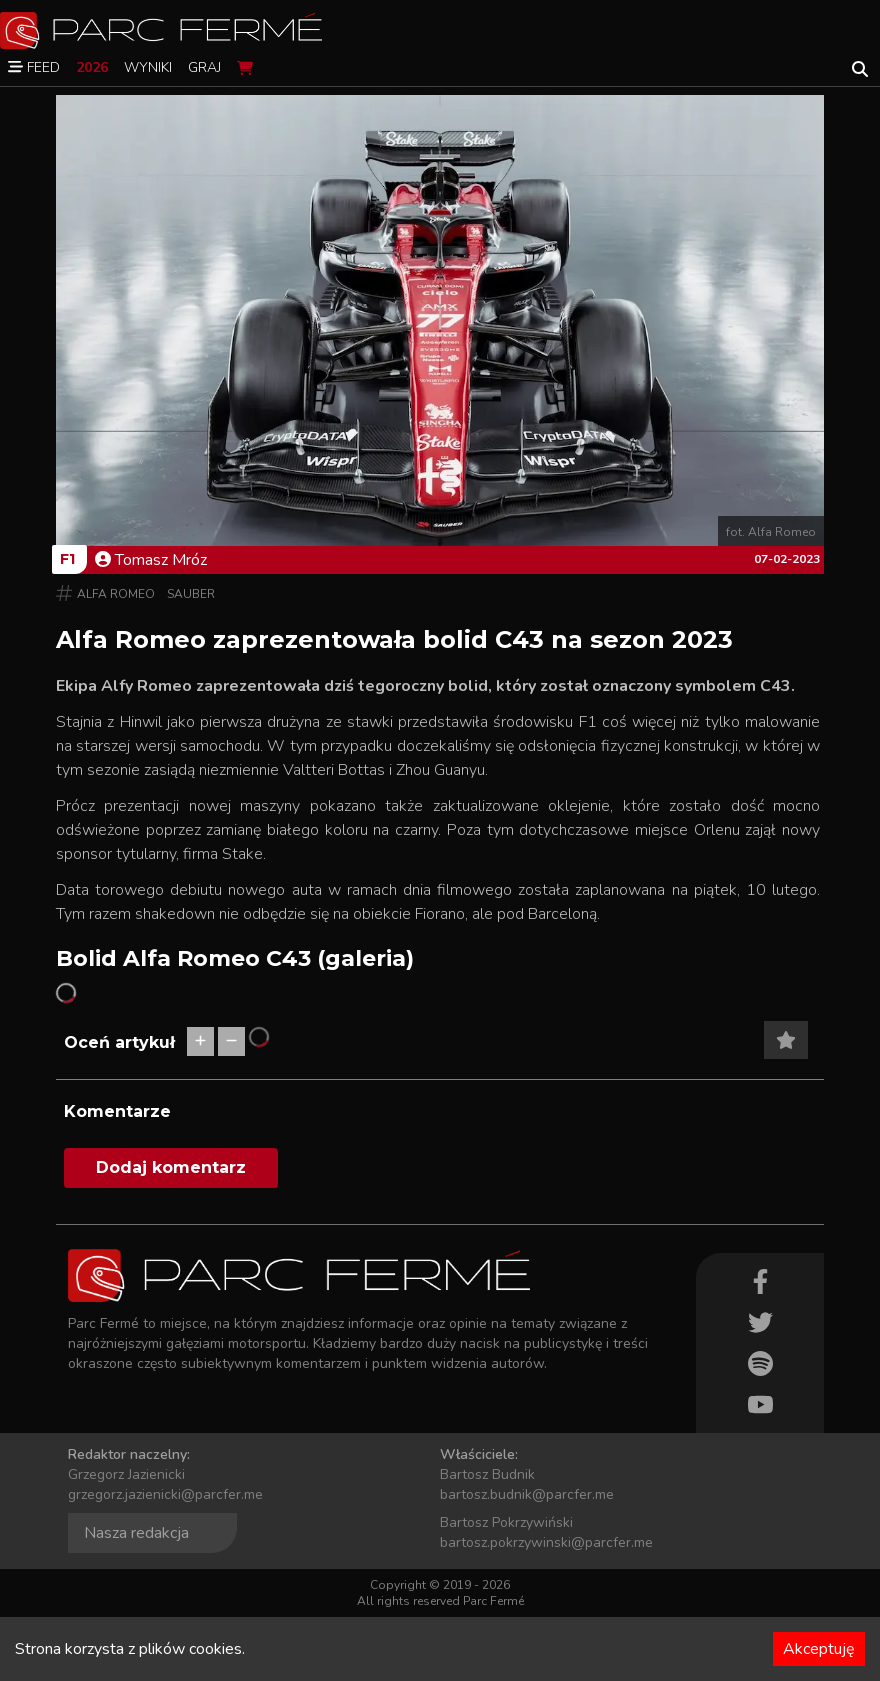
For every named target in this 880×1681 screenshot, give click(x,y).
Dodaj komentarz (171, 1167)
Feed (34, 67)
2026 (92, 67)
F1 (67, 559)
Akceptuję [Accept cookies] (819, 1649)
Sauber (191, 594)
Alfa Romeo (116, 594)
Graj (204, 67)
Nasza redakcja (136, 1533)
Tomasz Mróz (151, 560)
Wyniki (148, 67)
